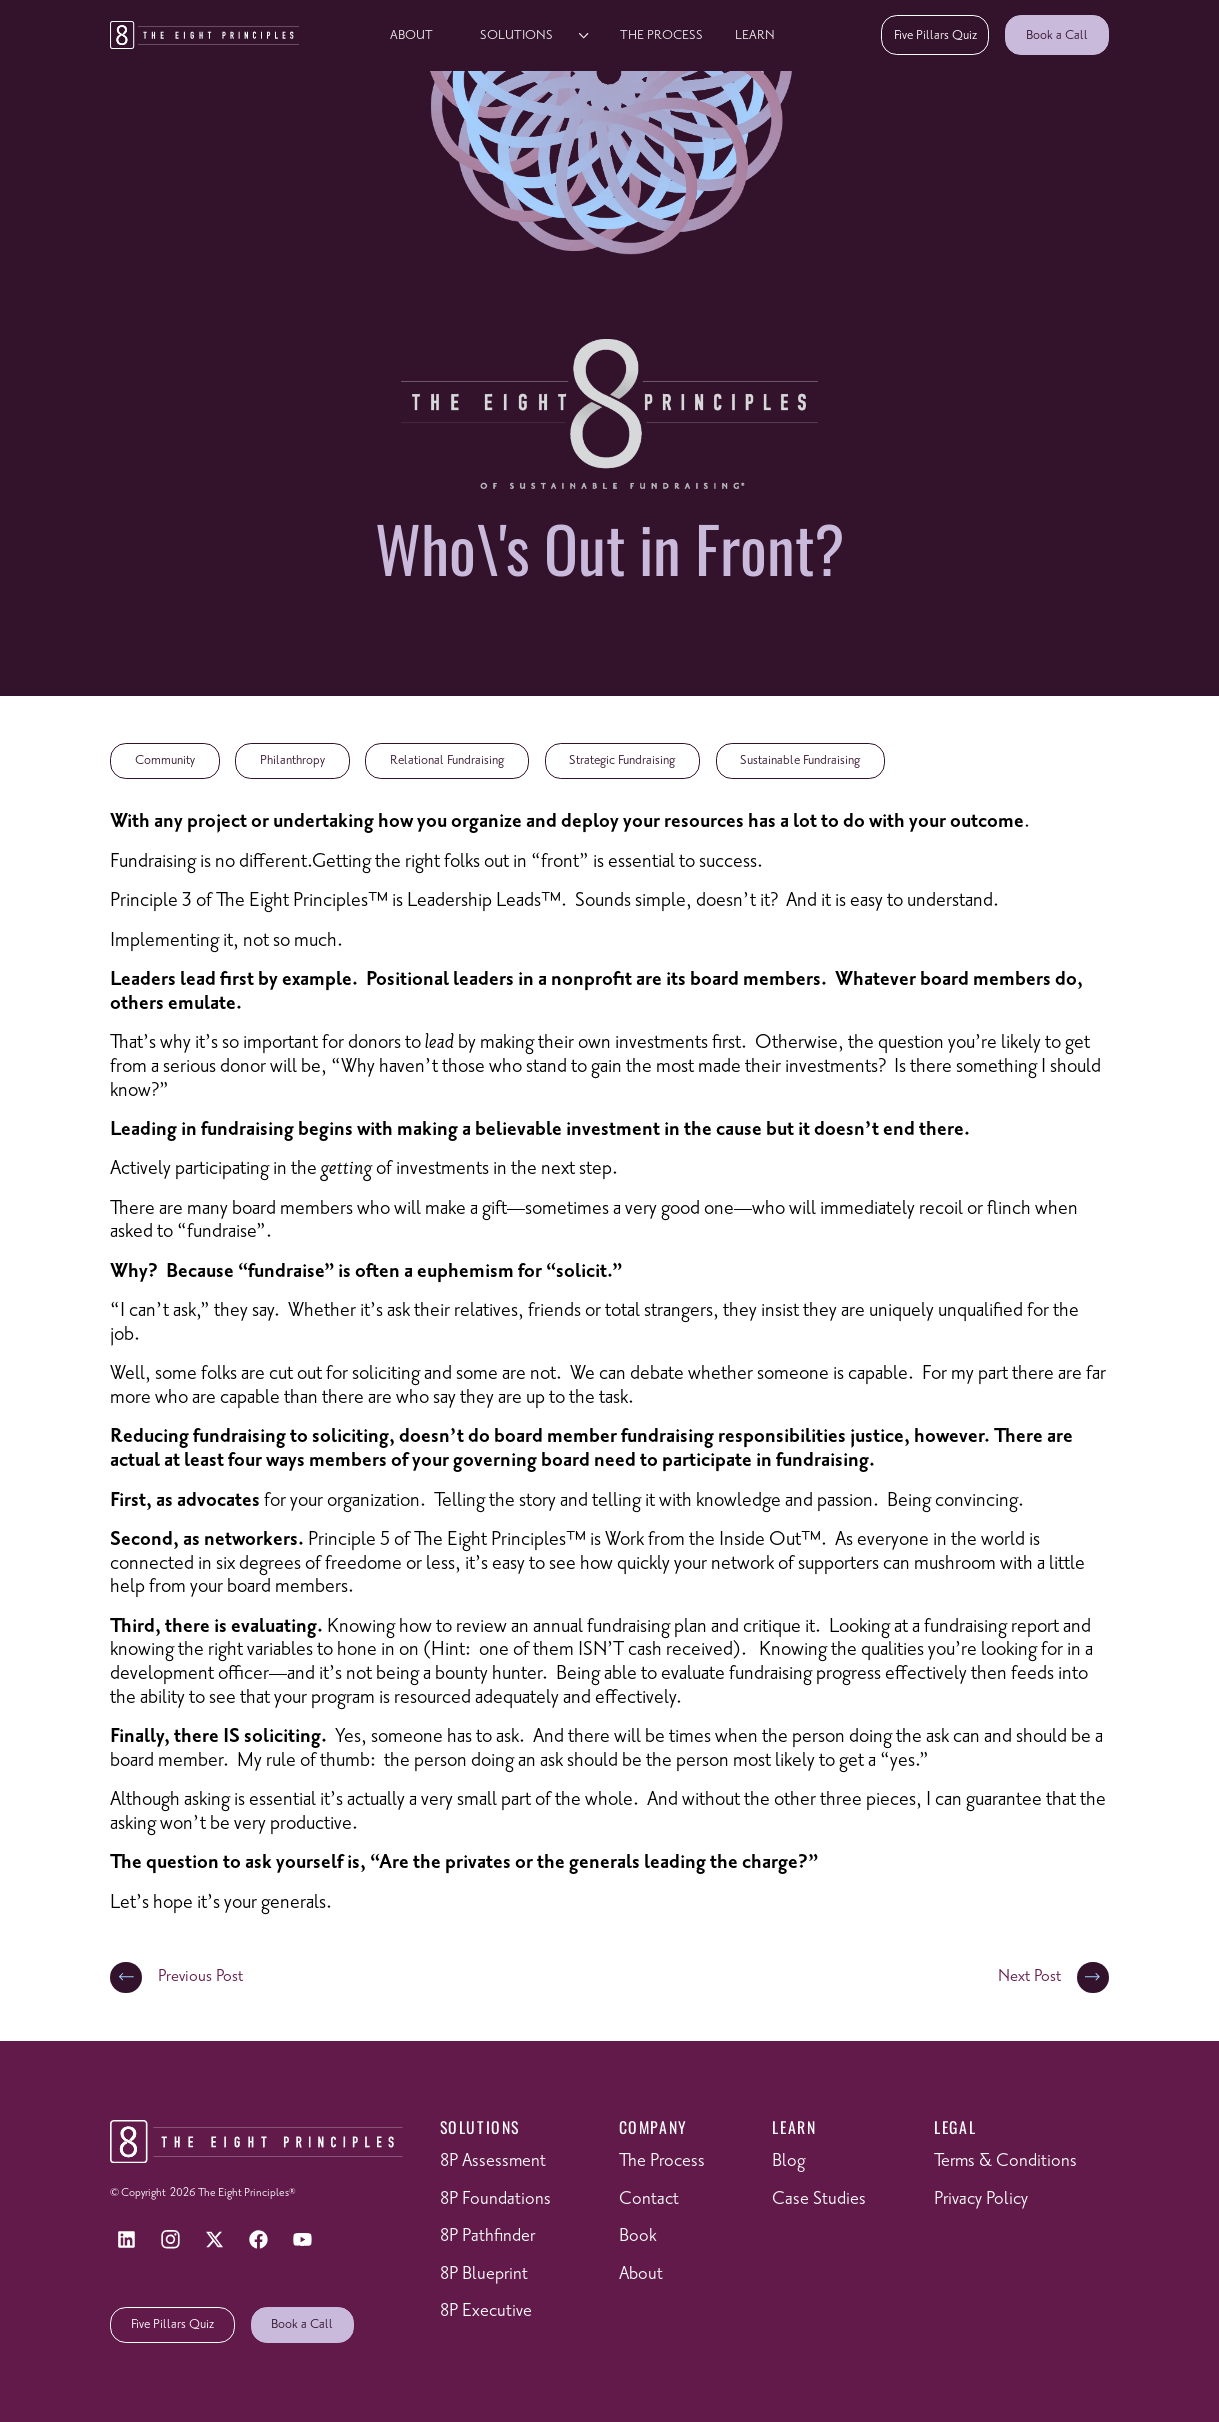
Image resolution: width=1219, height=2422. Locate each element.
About (411, 35)
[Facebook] (259, 2240)
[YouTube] (303, 2240)
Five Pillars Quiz (935, 35)
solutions (516, 35)
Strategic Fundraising (622, 760)
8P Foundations (495, 2199)
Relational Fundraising (447, 760)
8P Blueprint (484, 2274)
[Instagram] (171, 2240)
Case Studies (819, 2199)
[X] (215, 2240)
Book (638, 2236)
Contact (649, 2199)
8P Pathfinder (487, 2236)
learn (755, 35)
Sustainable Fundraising (800, 760)
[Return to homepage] (204, 35)
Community (165, 760)
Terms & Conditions (1005, 2161)
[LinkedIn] (126, 2240)
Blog (788, 2161)
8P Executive (486, 2311)
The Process (661, 35)
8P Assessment (493, 2161)
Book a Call (1057, 35)
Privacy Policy (981, 2199)
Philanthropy (292, 760)
